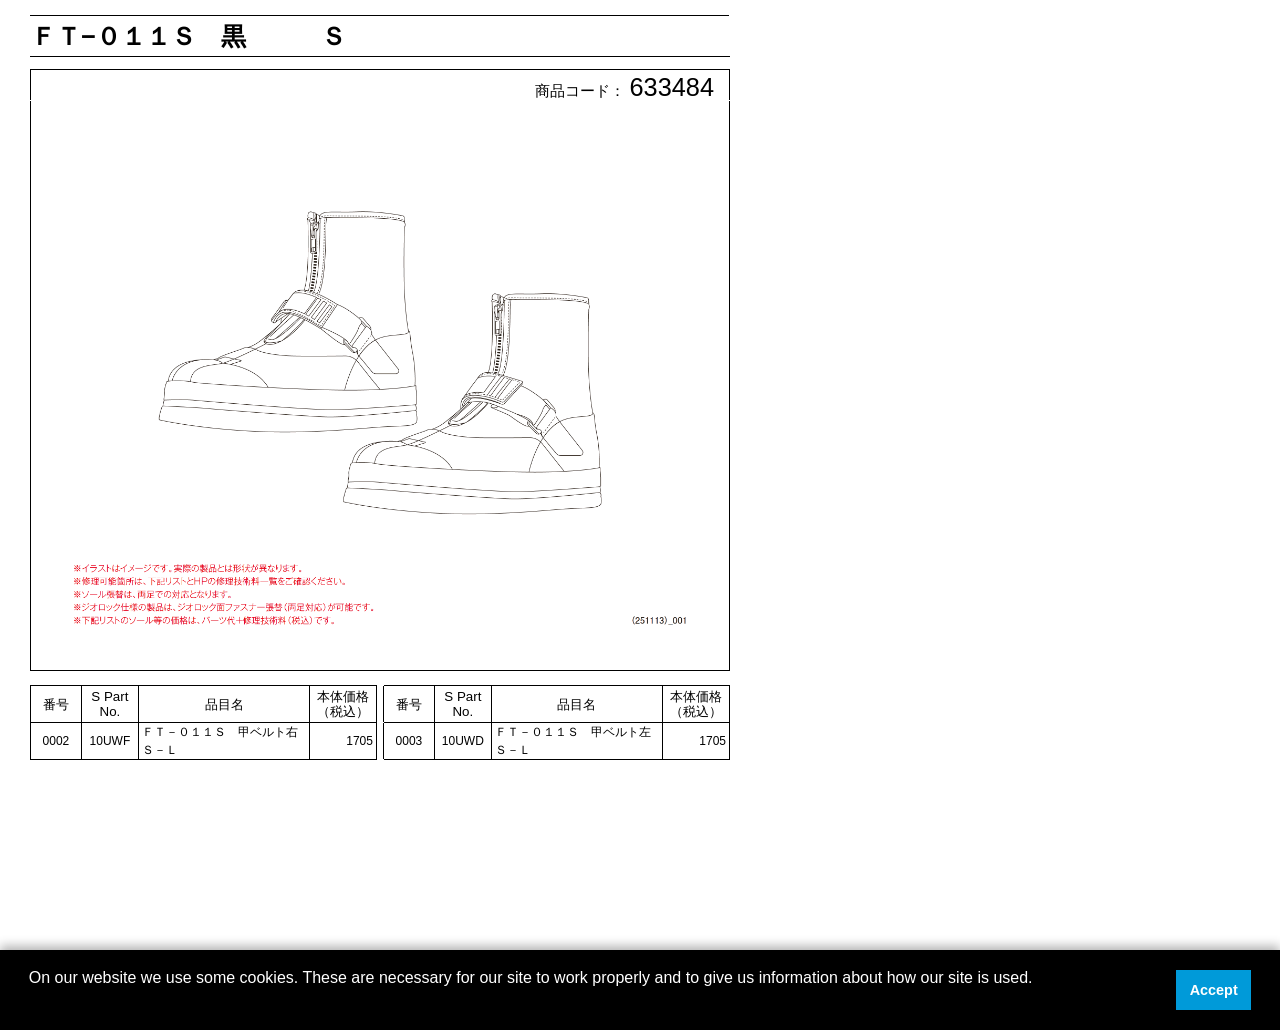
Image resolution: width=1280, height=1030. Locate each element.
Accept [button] (1214, 990)
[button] (32, 1004)
